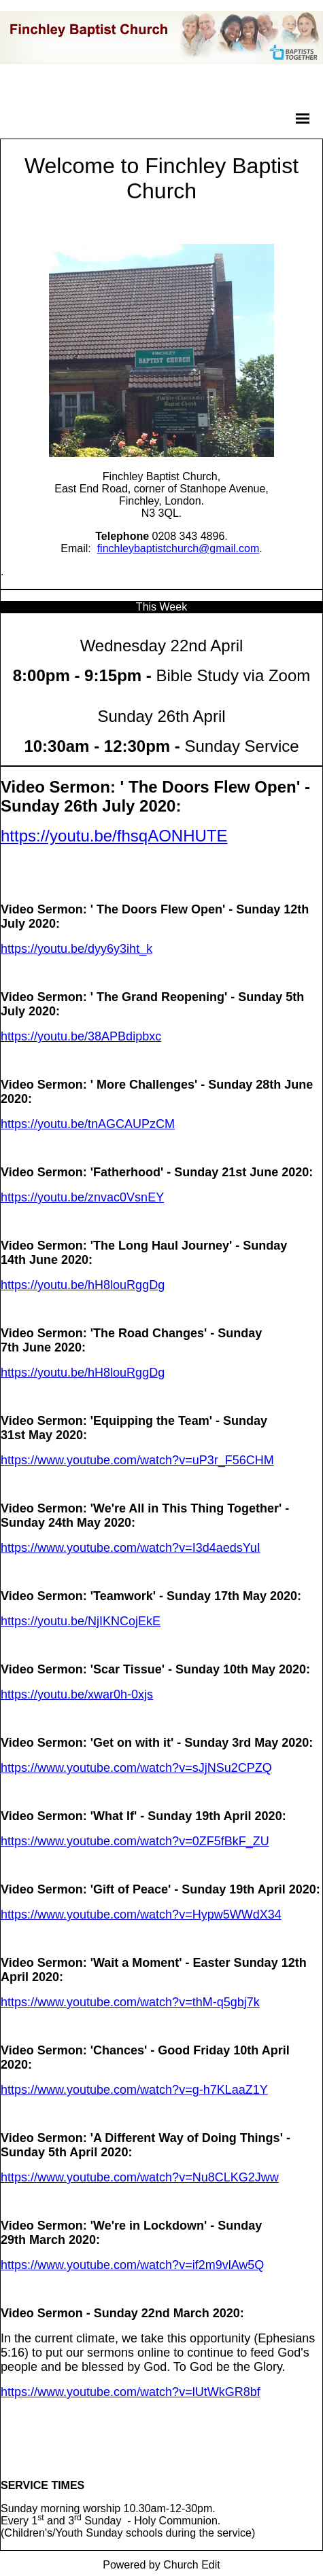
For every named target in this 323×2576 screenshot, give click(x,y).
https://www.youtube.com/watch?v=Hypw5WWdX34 (141, 1914)
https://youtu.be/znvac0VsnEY (82, 1197)
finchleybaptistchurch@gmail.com (178, 548)
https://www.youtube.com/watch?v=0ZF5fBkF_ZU (135, 1841)
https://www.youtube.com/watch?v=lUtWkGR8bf (130, 2392)
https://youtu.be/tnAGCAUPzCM (88, 1124)
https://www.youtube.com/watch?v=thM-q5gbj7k (130, 2002)
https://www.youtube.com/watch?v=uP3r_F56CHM (137, 1460)
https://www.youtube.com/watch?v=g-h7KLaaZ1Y (134, 2090)
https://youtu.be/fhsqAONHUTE (114, 836)
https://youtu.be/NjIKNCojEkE (80, 1621)
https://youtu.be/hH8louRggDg (83, 1285)
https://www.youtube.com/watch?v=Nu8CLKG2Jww (140, 2177)
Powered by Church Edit (161, 2565)
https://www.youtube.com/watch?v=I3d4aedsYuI (130, 1548)
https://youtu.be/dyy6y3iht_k (76, 949)
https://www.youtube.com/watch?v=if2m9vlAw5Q (132, 2265)
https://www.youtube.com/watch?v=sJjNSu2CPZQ (136, 1768)
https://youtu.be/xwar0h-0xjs (77, 1694)
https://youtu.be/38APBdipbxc (81, 1036)
